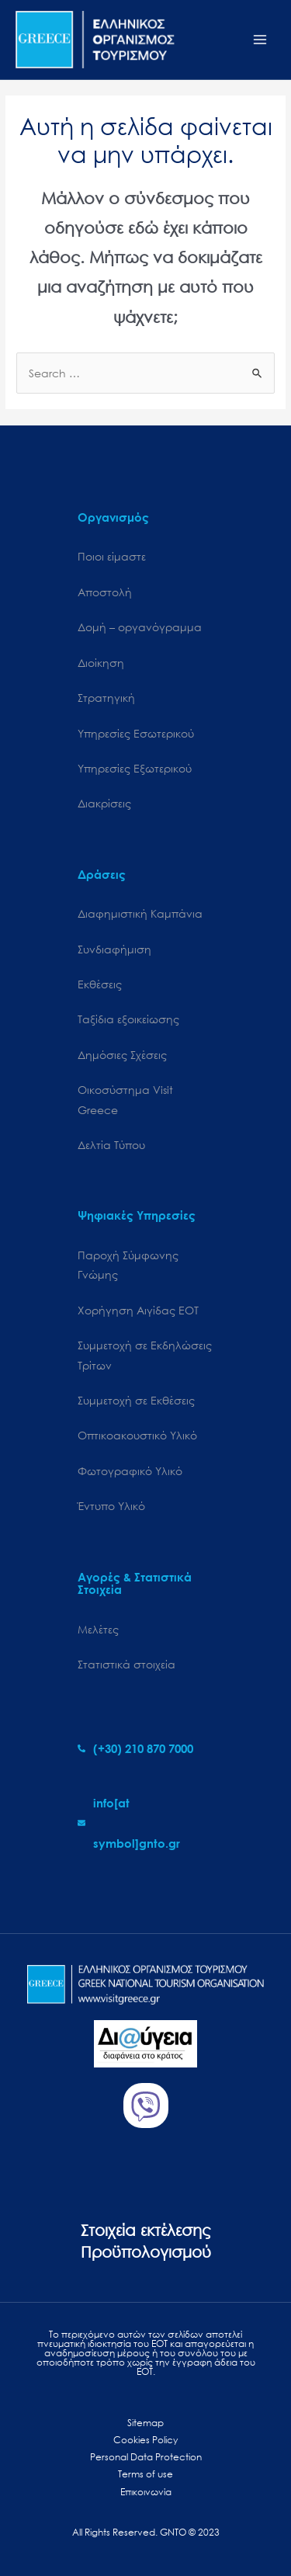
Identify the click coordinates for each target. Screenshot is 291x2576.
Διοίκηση (101, 662)
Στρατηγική (106, 697)
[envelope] (145, 1823)
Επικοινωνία (145, 2491)
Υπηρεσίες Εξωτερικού (135, 768)
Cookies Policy (145, 2439)
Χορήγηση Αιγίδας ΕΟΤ (138, 1310)
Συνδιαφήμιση (114, 949)
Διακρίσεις (104, 803)
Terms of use (145, 2474)
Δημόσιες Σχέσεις (122, 1054)
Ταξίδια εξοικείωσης (128, 1019)
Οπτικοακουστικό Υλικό (137, 1435)
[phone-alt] (135, 1748)
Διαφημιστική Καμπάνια (140, 913)
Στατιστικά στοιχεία (126, 1664)
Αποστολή (105, 592)
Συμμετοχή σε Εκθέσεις (136, 1400)
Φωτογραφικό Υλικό (130, 1470)
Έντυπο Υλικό (111, 1505)
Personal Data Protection (146, 2456)
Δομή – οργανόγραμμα (140, 627)
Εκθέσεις (100, 984)
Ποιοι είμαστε (112, 556)
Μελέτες (98, 1629)
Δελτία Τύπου (111, 1144)
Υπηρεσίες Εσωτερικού (136, 733)
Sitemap (145, 2422)
